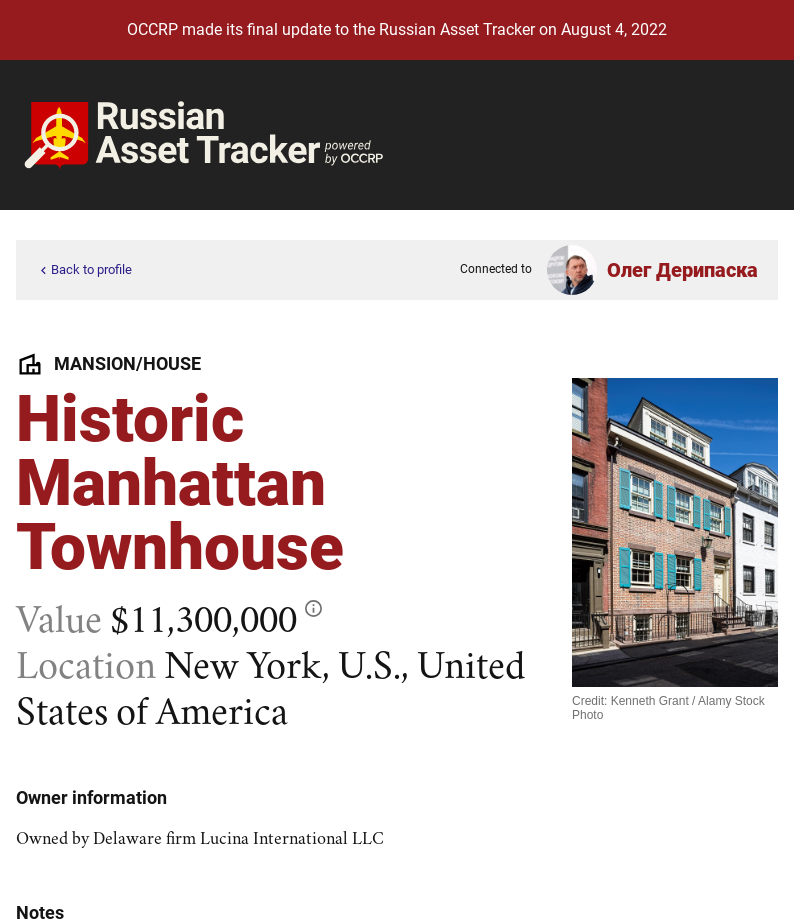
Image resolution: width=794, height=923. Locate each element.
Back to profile (84, 270)
